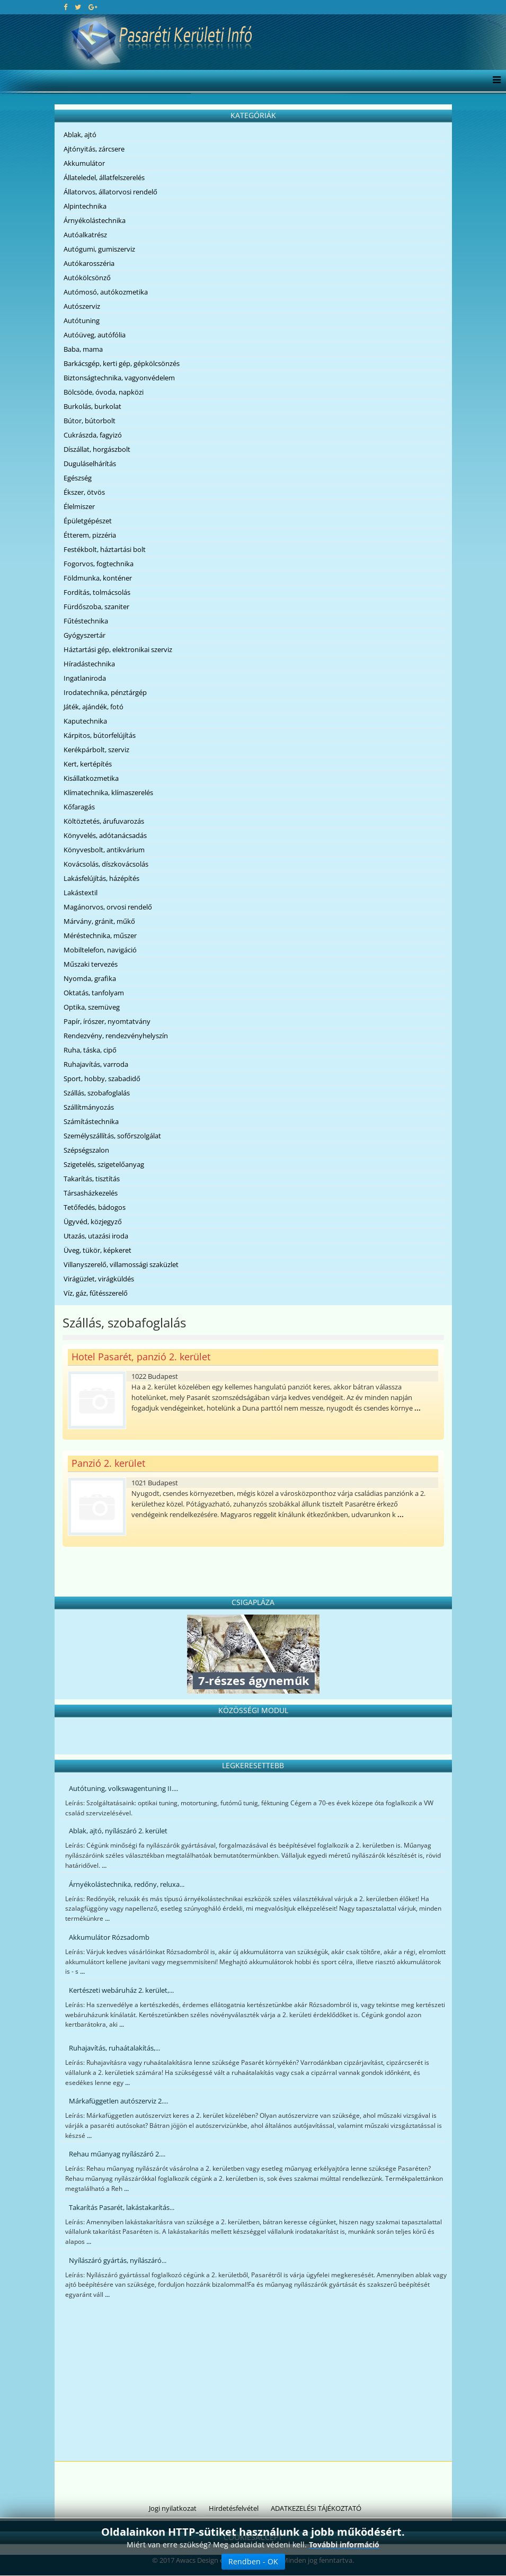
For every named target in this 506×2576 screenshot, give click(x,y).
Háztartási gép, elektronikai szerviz (118, 649)
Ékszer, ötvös (84, 492)
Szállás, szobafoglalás (97, 1093)
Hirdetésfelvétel (234, 2508)
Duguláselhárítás (90, 463)
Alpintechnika (85, 206)
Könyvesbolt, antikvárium (104, 849)
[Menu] (494, 80)
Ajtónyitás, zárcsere (94, 149)
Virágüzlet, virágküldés (99, 1278)
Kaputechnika (85, 721)
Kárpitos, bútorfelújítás (100, 735)
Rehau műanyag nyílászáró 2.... (117, 2154)
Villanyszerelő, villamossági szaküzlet (121, 1264)
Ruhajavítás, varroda (96, 1064)
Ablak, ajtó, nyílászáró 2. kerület (118, 1830)
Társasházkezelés (91, 1193)
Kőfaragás (79, 807)
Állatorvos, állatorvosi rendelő (110, 192)
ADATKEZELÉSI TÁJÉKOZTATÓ (316, 2508)
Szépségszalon (86, 1150)
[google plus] (92, 7)
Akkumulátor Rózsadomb (109, 1937)
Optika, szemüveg (92, 1007)
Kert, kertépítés (88, 764)
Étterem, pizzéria (90, 535)
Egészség (78, 478)
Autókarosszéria (89, 263)
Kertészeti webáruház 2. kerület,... (121, 1990)
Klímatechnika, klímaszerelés (108, 792)
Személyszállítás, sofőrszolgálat (112, 1135)
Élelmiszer (79, 506)
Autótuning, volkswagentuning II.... (123, 1788)
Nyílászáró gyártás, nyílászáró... (117, 2260)
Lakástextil (80, 892)
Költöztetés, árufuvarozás (104, 821)
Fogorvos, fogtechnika (99, 563)
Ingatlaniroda (85, 678)
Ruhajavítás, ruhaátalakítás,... (114, 2048)
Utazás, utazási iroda (96, 1236)
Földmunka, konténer (98, 578)
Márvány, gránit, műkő (99, 921)
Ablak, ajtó (80, 134)
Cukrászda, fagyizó (93, 435)
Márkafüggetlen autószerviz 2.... (118, 2101)
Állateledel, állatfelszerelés (104, 177)
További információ (344, 2544)
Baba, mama (83, 349)
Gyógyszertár (84, 635)
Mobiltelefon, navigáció (100, 950)
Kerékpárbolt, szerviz (96, 749)
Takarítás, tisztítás (92, 1178)
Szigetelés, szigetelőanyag (104, 1164)
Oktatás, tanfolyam (94, 992)
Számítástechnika (91, 1121)
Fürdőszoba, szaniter (96, 606)
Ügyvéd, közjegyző (93, 1221)
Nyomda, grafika (90, 978)
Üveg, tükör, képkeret (97, 1250)
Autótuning (82, 320)
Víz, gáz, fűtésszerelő (96, 1293)
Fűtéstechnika (86, 621)
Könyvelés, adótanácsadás (105, 835)
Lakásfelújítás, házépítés (101, 878)
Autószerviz (82, 306)
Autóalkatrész (85, 234)
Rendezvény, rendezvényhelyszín (116, 1035)
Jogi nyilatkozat (173, 2508)
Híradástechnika (89, 663)
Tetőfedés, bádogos (95, 1207)
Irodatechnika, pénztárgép (105, 692)
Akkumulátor (84, 163)
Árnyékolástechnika (95, 220)
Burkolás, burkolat (92, 406)
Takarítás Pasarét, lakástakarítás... (121, 2207)
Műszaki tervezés (91, 964)
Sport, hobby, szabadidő (102, 1078)
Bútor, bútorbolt (90, 420)
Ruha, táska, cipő (90, 1050)
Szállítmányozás (89, 1107)
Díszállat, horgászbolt (97, 449)
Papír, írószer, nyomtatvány (107, 1021)
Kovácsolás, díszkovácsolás (106, 864)
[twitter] (78, 7)
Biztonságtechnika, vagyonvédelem (119, 377)
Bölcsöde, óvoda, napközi (104, 392)
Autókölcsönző (87, 277)
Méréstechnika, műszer (100, 935)
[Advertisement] (253, 2381)
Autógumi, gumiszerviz (99, 249)
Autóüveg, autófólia (95, 335)
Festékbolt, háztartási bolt (105, 549)
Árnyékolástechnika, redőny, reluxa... (126, 1884)
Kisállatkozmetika (91, 778)
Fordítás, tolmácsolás (97, 592)
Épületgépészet (88, 520)
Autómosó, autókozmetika (106, 292)
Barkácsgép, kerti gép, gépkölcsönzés (122, 363)
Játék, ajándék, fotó (93, 706)
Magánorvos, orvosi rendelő (108, 907)
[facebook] (65, 7)
